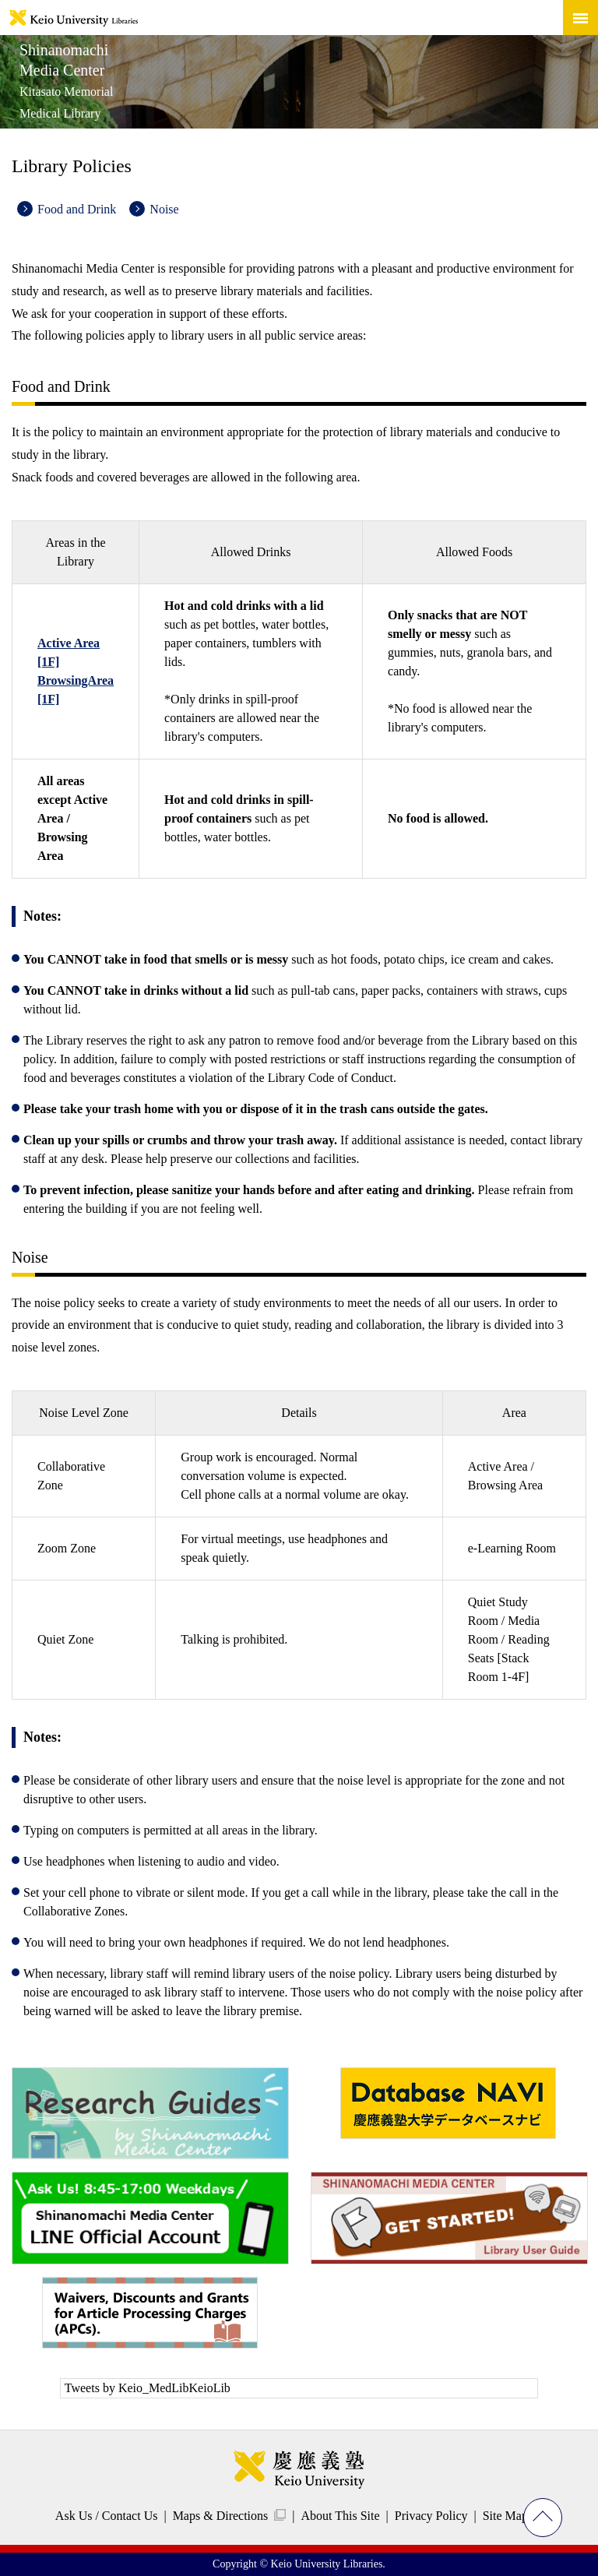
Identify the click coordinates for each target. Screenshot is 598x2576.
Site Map (505, 2515)
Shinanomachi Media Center (66, 80)
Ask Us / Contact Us (106, 2515)
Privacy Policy (431, 2515)
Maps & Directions (221, 2515)
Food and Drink (76, 209)
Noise (164, 209)
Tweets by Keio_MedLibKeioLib (147, 2388)
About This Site (340, 2515)
